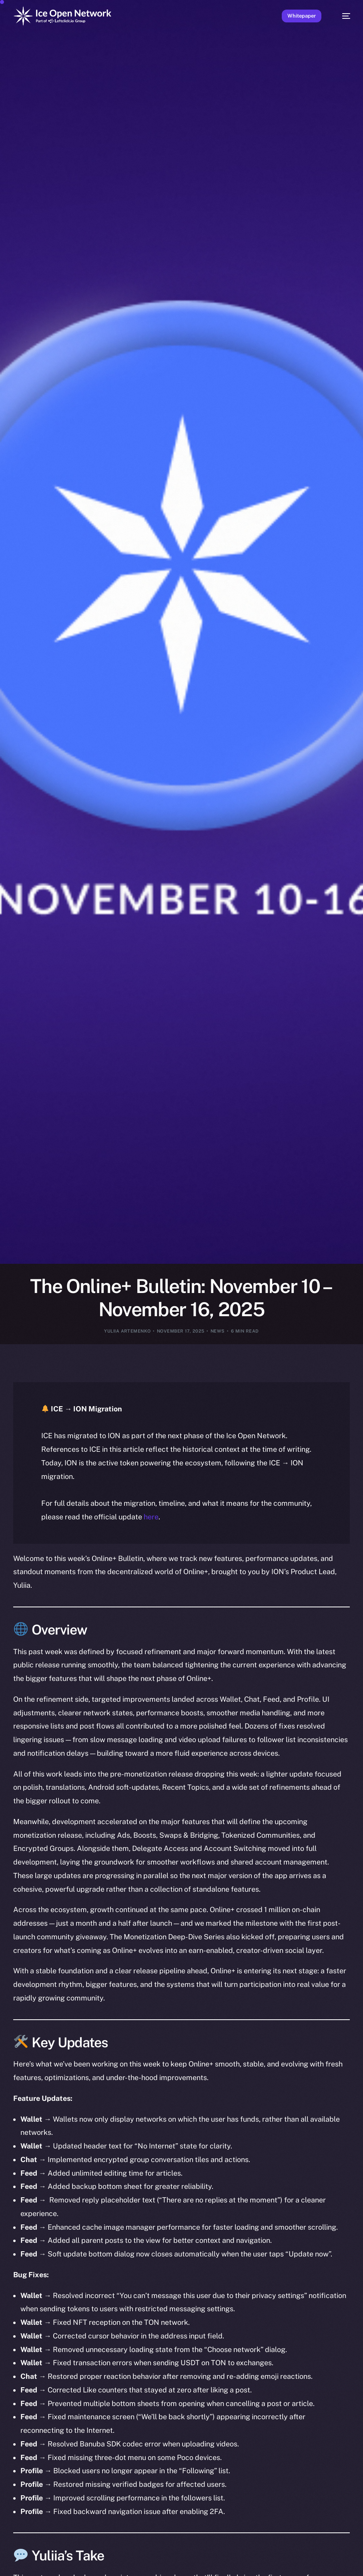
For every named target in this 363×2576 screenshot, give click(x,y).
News (218, 1331)
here (151, 1517)
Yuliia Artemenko (127, 1331)
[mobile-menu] (342, 16)
